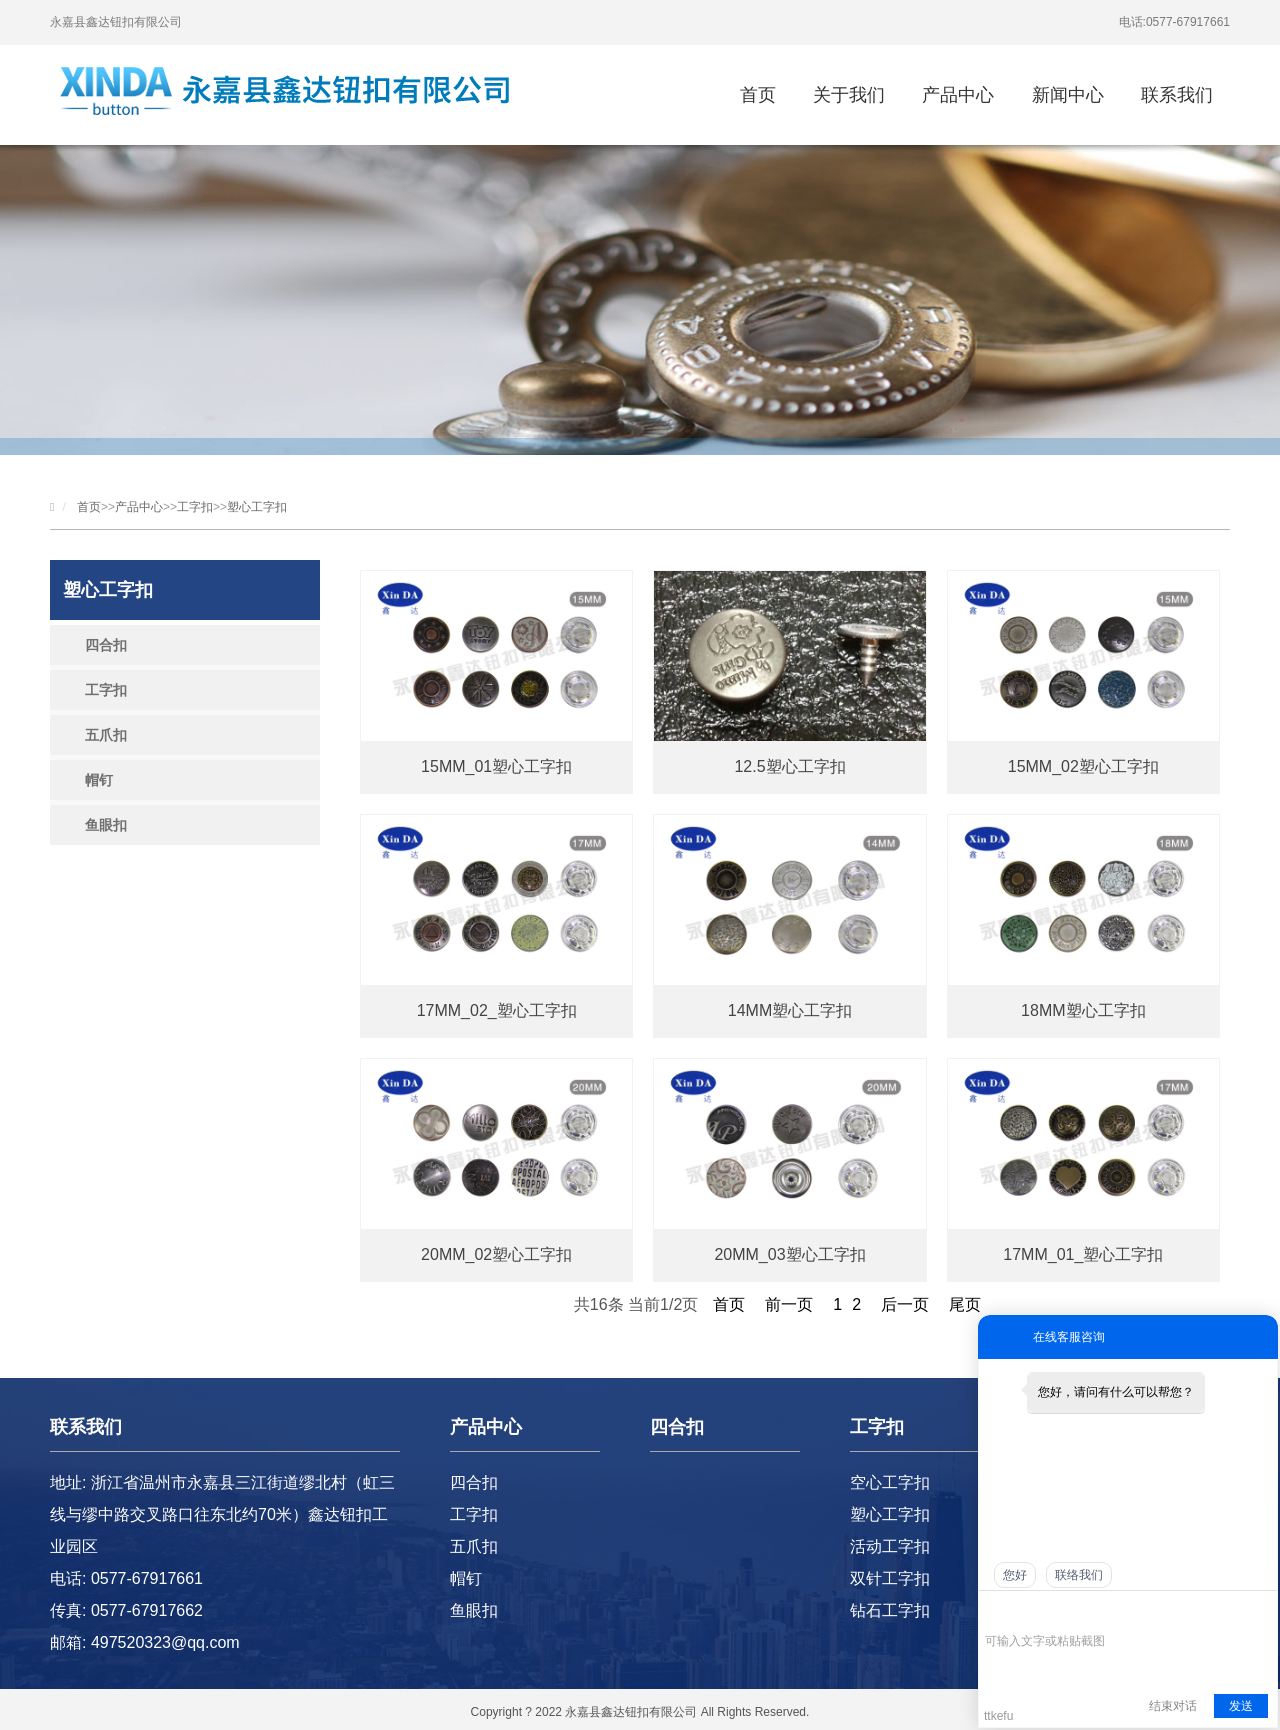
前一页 (789, 1304)
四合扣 (106, 645)
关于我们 (849, 95)
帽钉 (99, 780)
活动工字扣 (890, 1546)
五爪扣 (106, 735)
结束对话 (1173, 1706)
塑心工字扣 (257, 507)
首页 (758, 95)
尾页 (965, 1304)
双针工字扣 (890, 1578)
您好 (1015, 1575)
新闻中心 (1068, 95)
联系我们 (1177, 95)
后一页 (905, 1304)
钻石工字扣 (890, 1610)
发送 (1241, 1706)
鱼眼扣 (106, 825)
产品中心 (958, 95)
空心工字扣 (890, 1482)
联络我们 (1079, 1575)
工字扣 (195, 507)
